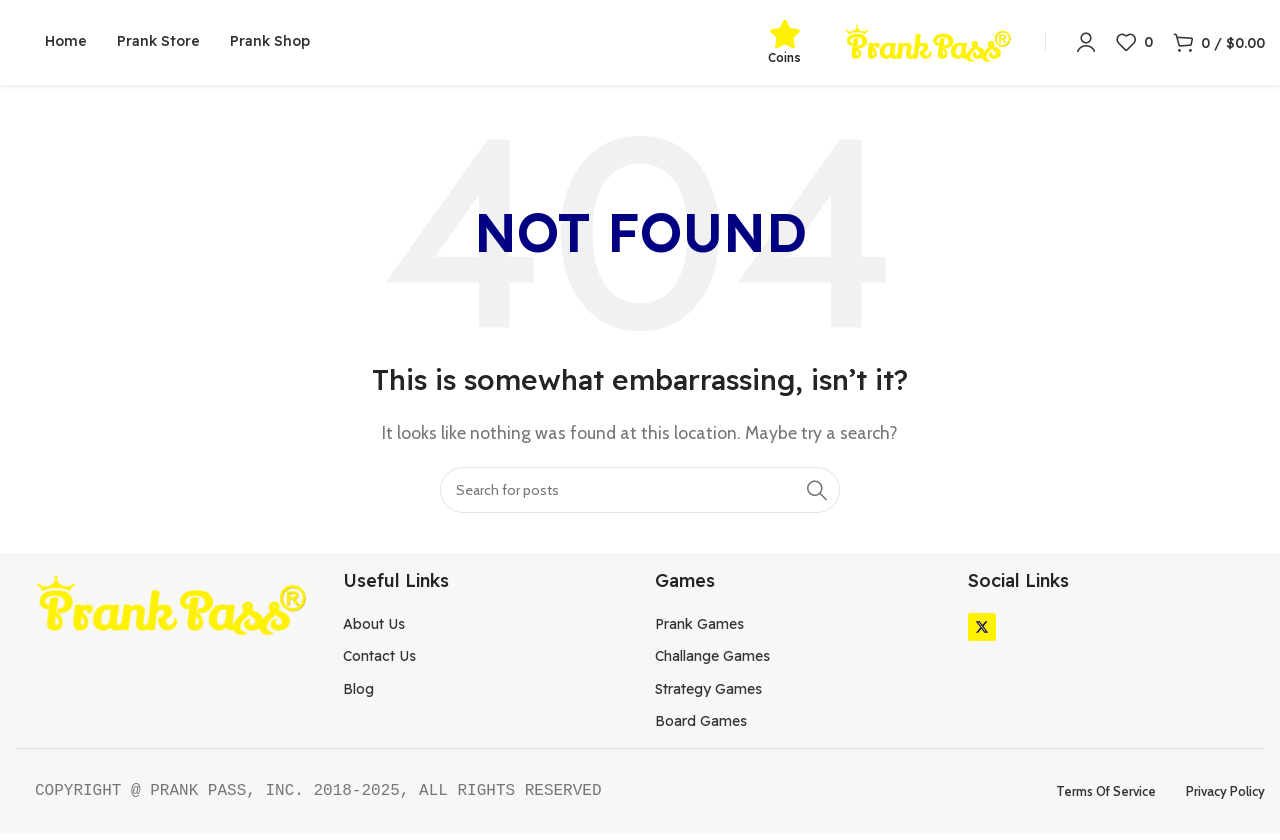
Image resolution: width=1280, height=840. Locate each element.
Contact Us (379, 662)
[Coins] (785, 37)
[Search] (640, 495)
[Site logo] (928, 43)
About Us (374, 630)
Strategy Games (708, 694)
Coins (784, 60)
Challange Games (712, 662)
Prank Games (699, 630)
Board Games (701, 727)
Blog (358, 694)
